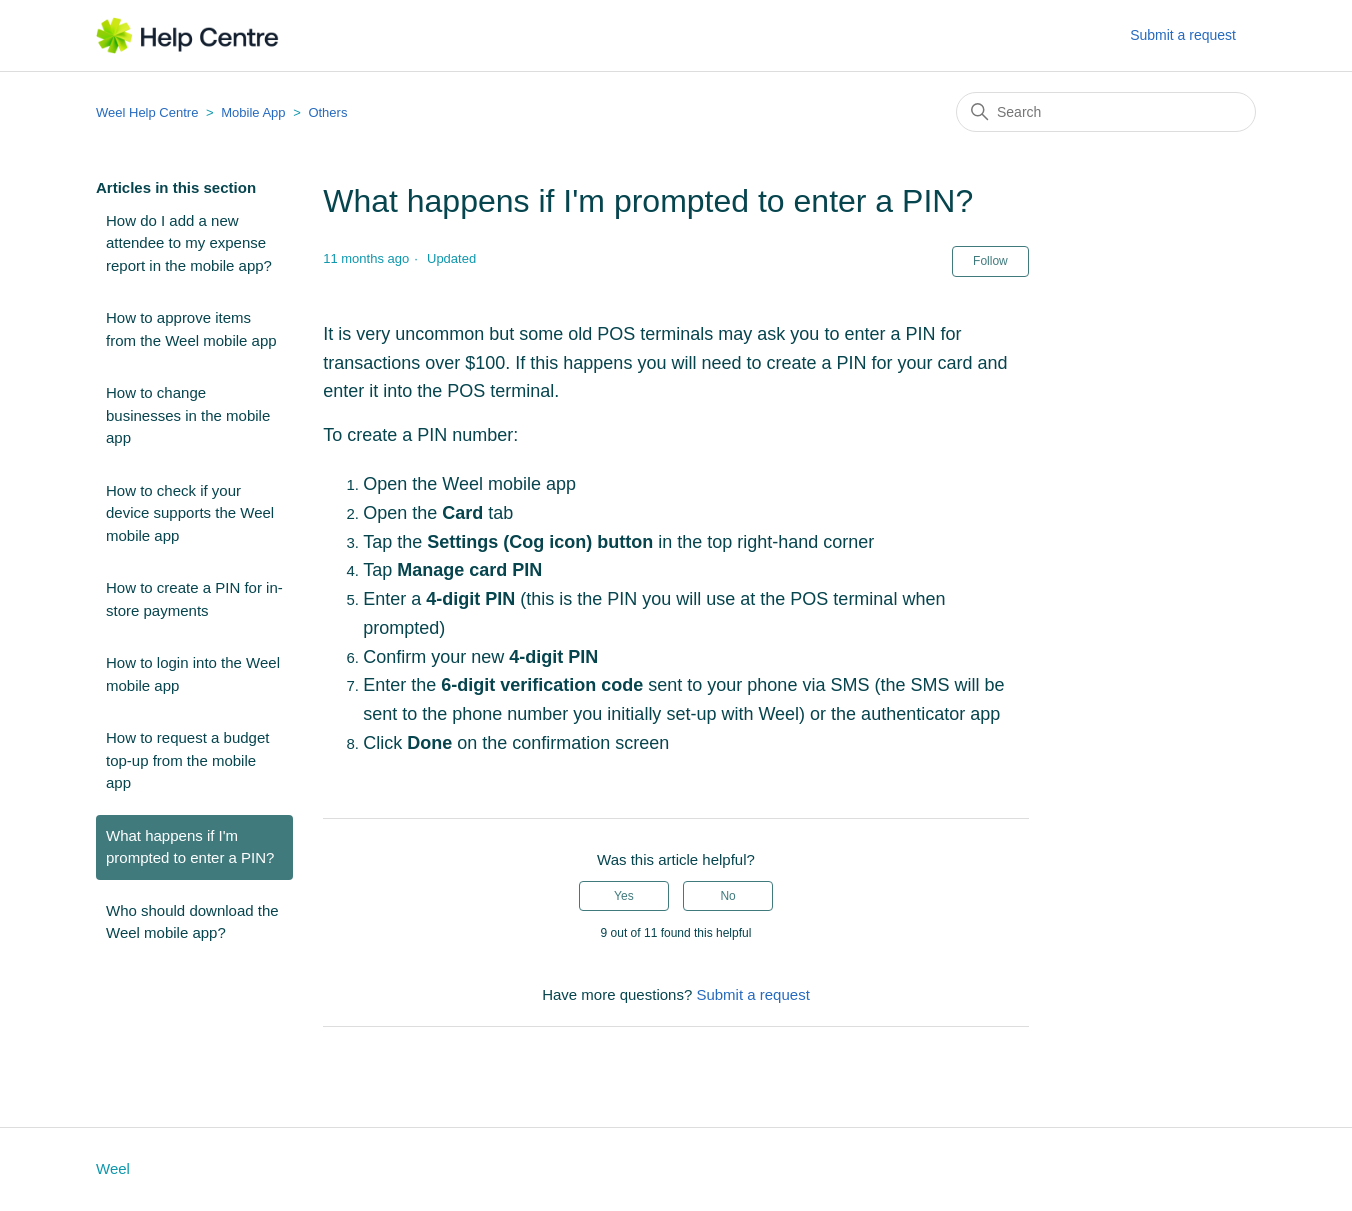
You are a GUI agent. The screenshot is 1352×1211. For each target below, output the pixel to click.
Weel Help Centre (147, 112)
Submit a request (1183, 35)
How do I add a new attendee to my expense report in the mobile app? (189, 243)
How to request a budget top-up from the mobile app (187, 760)
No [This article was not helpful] (727, 896)
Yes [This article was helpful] (624, 896)
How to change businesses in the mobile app (188, 415)
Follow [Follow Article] (990, 261)
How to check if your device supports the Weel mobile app (190, 513)
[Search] (1106, 112)
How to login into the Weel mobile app (193, 674)
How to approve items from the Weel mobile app (191, 329)
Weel (113, 1168)
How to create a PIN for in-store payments (194, 599)
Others (327, 112)
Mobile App (253, 112)
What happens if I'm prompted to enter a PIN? (190, 847)
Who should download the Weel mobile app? (192, 922)
